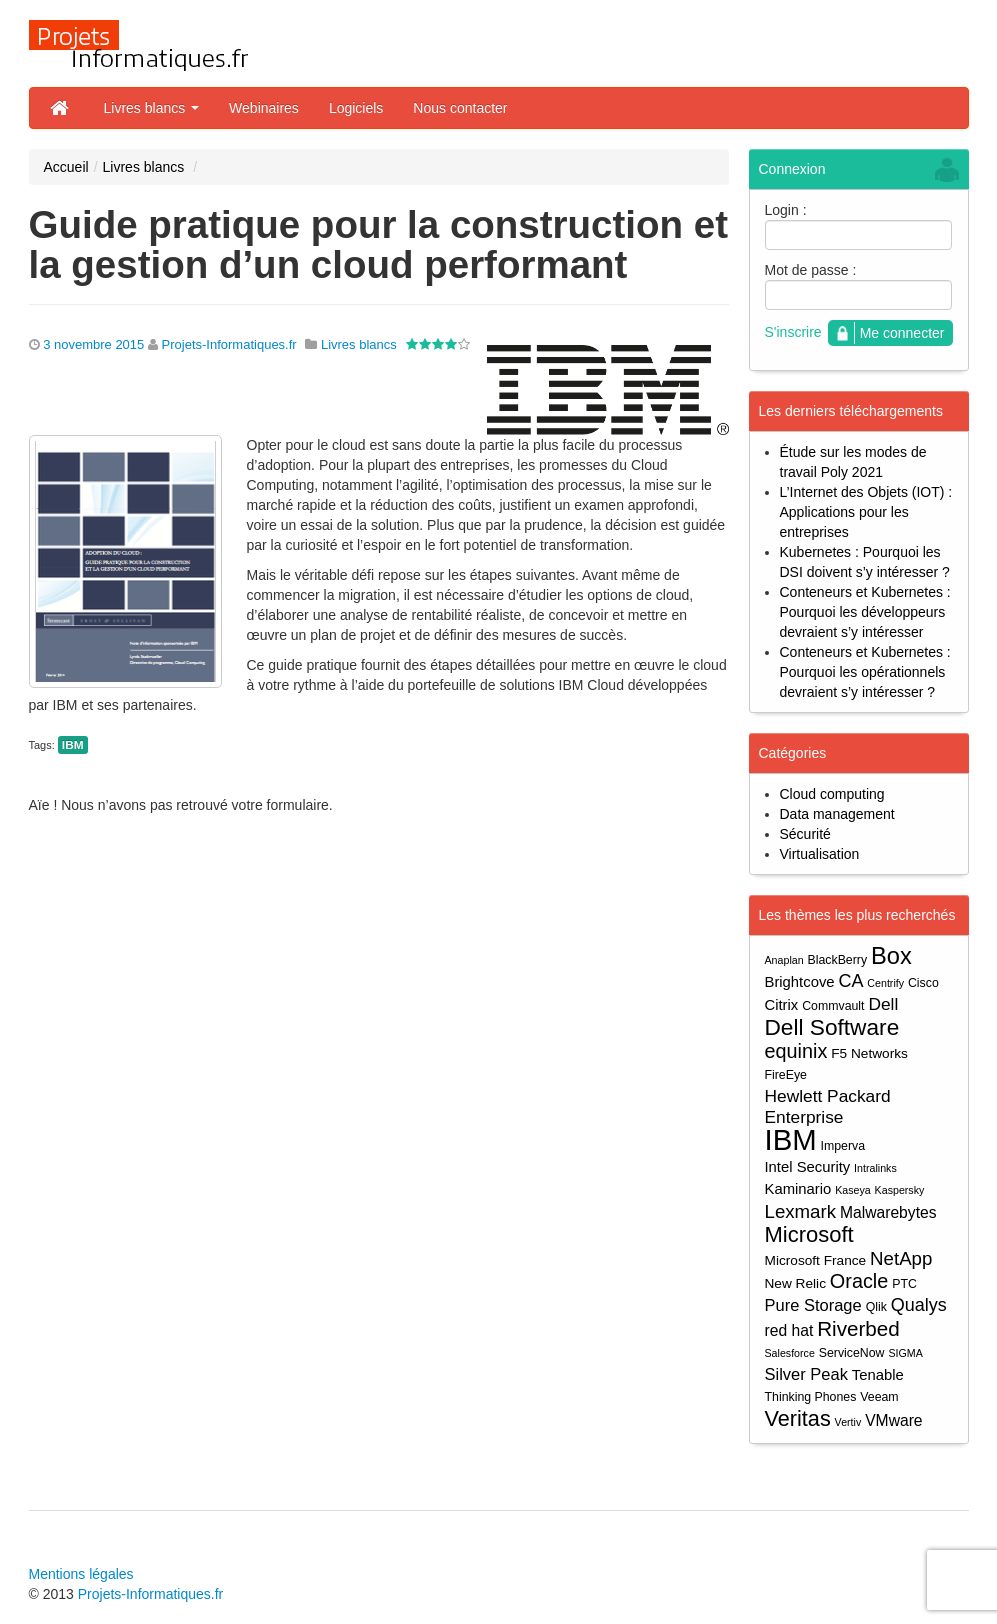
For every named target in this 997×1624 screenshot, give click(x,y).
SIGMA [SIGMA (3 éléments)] (905, 1353)
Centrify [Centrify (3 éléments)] (885, 983)
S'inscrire (793, 332)
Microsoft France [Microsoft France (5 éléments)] (816, 1260)
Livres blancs (152, 108)
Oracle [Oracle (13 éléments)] (859, 1281)
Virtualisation (820, 854)
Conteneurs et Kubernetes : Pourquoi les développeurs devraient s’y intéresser (865, 612)
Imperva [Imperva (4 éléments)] (843, 1146)
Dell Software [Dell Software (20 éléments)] (832, 1027)
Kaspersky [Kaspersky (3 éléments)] (900, 1190)
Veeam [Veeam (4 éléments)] (879, 1397)
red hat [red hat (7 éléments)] (789, 1330)
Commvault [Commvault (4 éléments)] (833, 1006)
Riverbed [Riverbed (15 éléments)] (858, 1328)
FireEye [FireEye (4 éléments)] (786, 1075)
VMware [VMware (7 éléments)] (893, 1420)
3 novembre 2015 (93, 344)
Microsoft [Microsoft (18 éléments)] (809, 1234)
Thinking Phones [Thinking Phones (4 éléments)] (811, 1397)
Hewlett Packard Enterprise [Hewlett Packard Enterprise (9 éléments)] (828, 1106)
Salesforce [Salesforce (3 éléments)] (790, 1353)
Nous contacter (460, 108)
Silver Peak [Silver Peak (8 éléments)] (806, 1374)
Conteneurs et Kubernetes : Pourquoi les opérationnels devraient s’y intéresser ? (865, 672)
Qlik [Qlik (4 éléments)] (876, 1307)
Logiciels (356, 108)
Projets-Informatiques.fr (229, 344)
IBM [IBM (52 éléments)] (791, 1139)
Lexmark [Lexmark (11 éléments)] (801, 1211)
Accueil (66, 167)
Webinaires (264, 108)
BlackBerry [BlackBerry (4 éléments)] (838, 960)
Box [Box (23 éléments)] (891, 956)
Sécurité (805, 834)
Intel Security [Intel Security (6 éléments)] (808, 1167)
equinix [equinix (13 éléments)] (796, 1051)
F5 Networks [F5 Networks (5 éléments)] (869, 1053)
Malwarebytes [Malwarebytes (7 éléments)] (888, 1212)
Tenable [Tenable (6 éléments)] (878, 1375)
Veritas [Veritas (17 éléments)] (798, 1418)
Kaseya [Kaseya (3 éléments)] (853, 1190)
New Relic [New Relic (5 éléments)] (795, 1283)
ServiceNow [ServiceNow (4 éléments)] (852, 1353)
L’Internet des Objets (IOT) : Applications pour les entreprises (866, 512)
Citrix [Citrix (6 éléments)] (782, 1005)
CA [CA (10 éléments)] (850, 981)
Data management (837, 814)
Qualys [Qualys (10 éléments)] (919, 1305)
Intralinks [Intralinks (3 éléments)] (875, 1168)
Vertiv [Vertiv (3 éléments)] (848, 1422)
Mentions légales (81, 1574)
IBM (73, 745)
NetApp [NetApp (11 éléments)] (901, 1258)
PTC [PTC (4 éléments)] (904, 1284)
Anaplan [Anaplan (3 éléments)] (784, 960)
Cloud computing (832, 794)
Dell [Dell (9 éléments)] (883, 1004)
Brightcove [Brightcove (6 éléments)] (800, 982)
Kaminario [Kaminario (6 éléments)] (798, 1189)
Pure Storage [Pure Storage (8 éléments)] (813, 1305)
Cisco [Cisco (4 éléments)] (923, 983)
